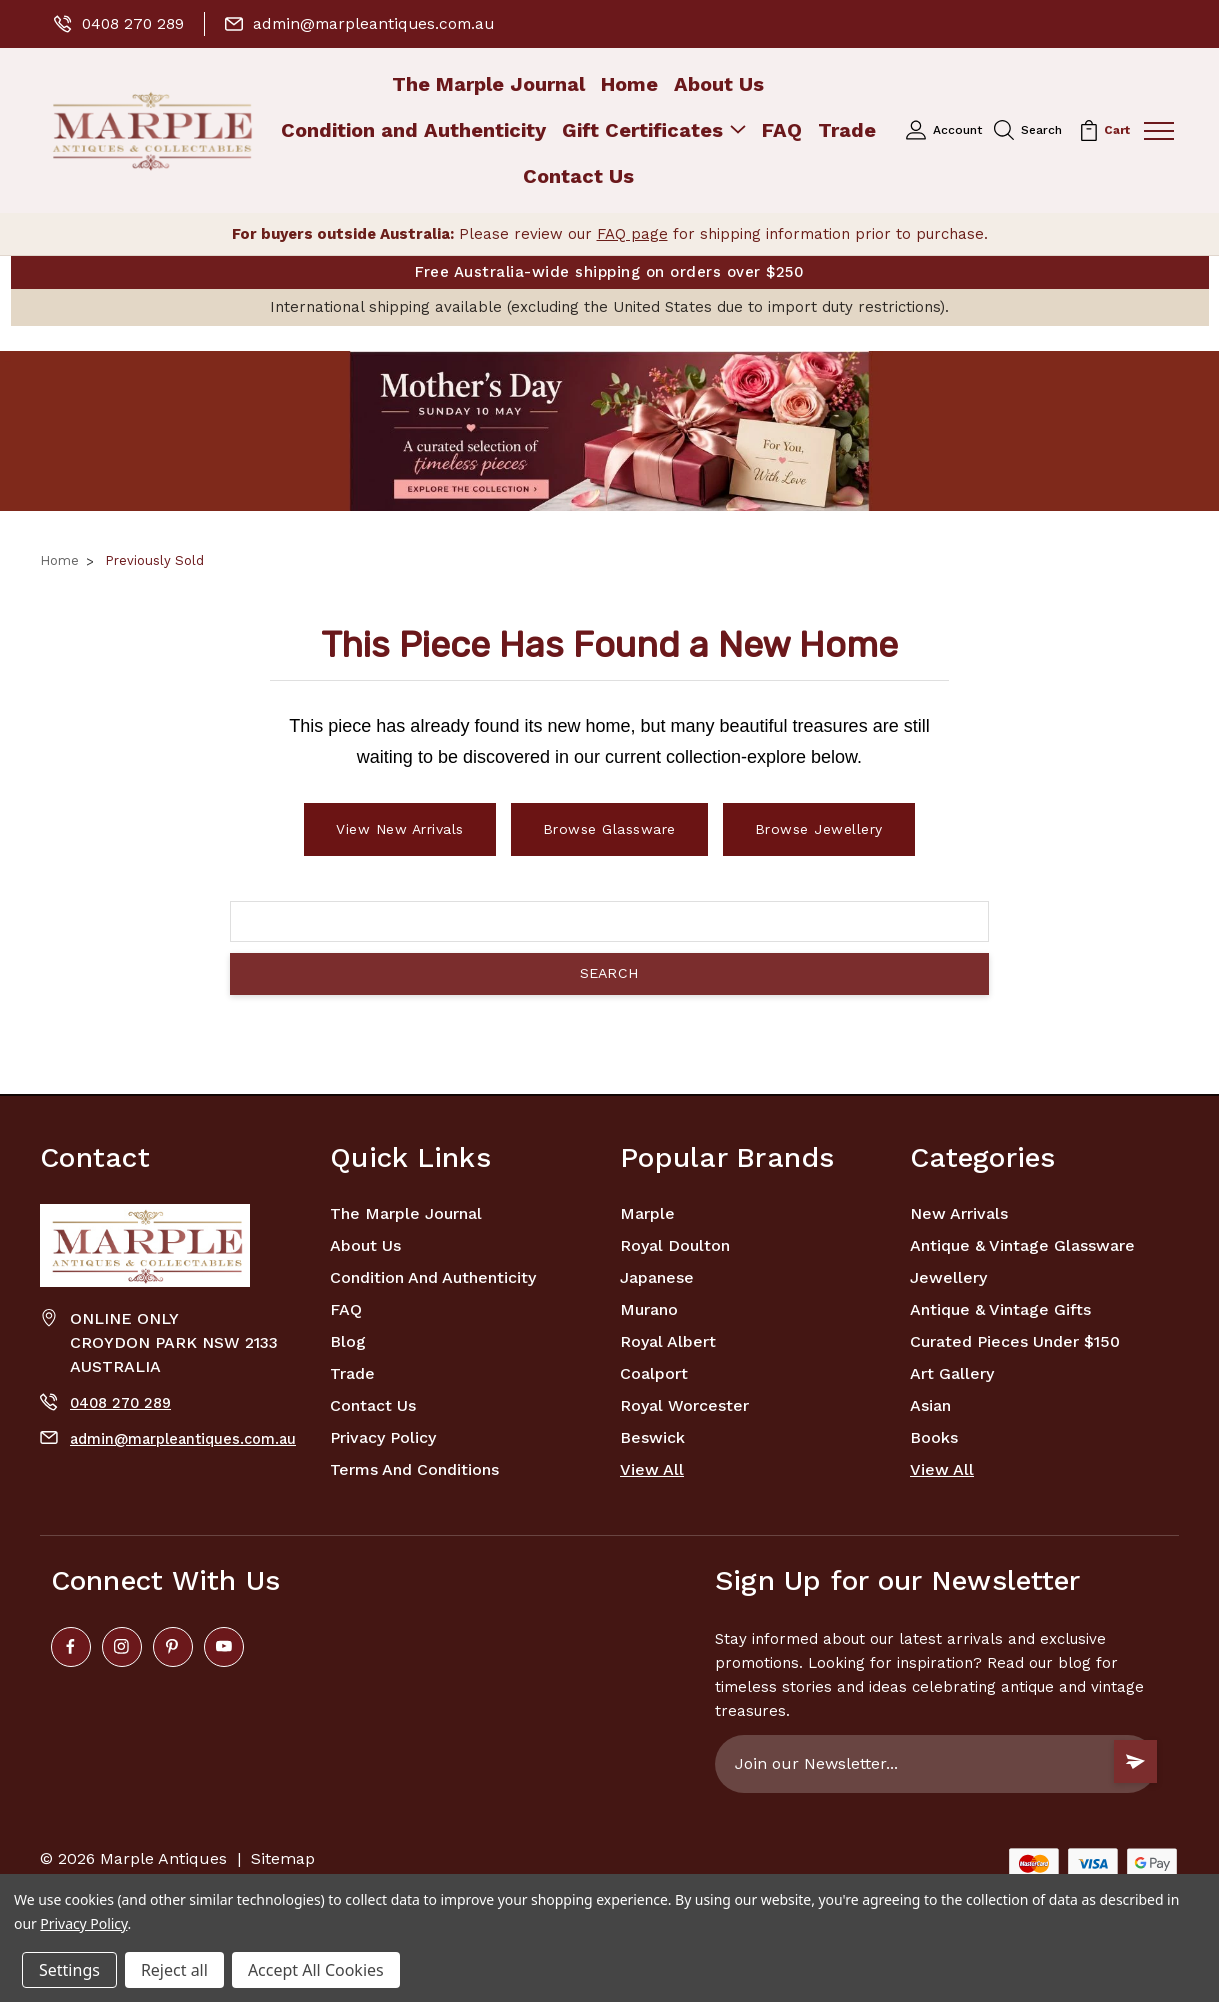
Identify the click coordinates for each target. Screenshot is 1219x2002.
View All (652, 1469)
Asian (930, 1405)
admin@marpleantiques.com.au (366, 23)
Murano (649, 1309)
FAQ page (632, 234)
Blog (348, 1341)
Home (629, 84)
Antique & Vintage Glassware (1022, 1245)
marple (647, 1213)
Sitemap (283, 1858)
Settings (69, 1970)
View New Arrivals (400, 829)
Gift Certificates (654, 130)
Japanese (657, 1277)
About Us (719, 84)
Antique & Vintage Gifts (1000, 1309)
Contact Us (578, 176)
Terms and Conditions (414, 1469)
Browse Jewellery (819, 829)
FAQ (782, 130)
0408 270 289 (120, 23)
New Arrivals (959, 1213)
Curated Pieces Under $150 (1015, 1341)
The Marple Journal (488, 84)
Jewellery (948, 1277)
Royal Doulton (675, 1245)
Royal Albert (668, 1341)
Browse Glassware (609, 829)
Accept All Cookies (316, 1970)
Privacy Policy (383, 1437)
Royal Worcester (684, 1405)
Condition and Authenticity (413, 130)
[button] (609, 431)
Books (934, 1437)
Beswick (652, 1437)
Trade (847, 130)
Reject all (174, 1970)
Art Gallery (952, 1373)
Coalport (654, 1373)
